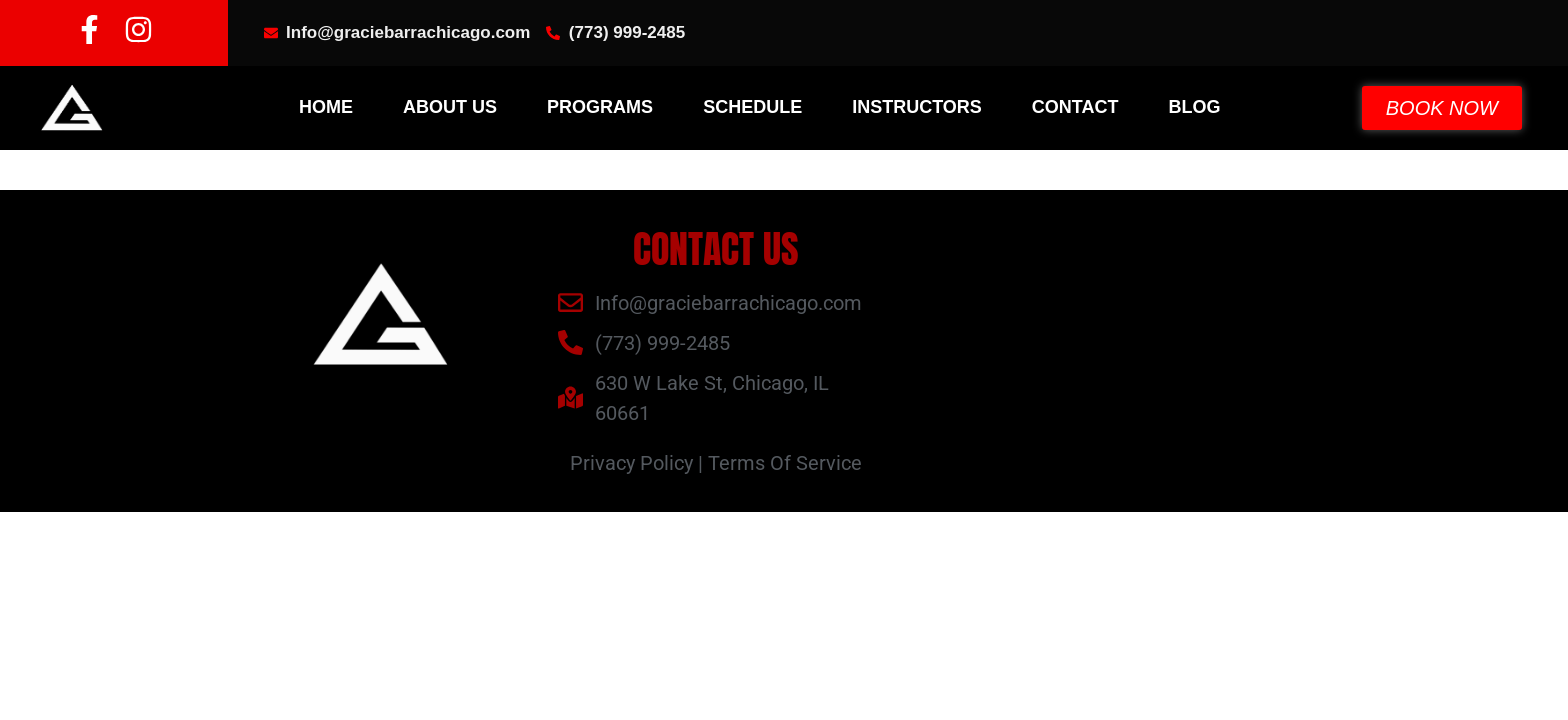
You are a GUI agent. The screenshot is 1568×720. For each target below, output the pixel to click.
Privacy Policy (631, 463)
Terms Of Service (785, 463)
